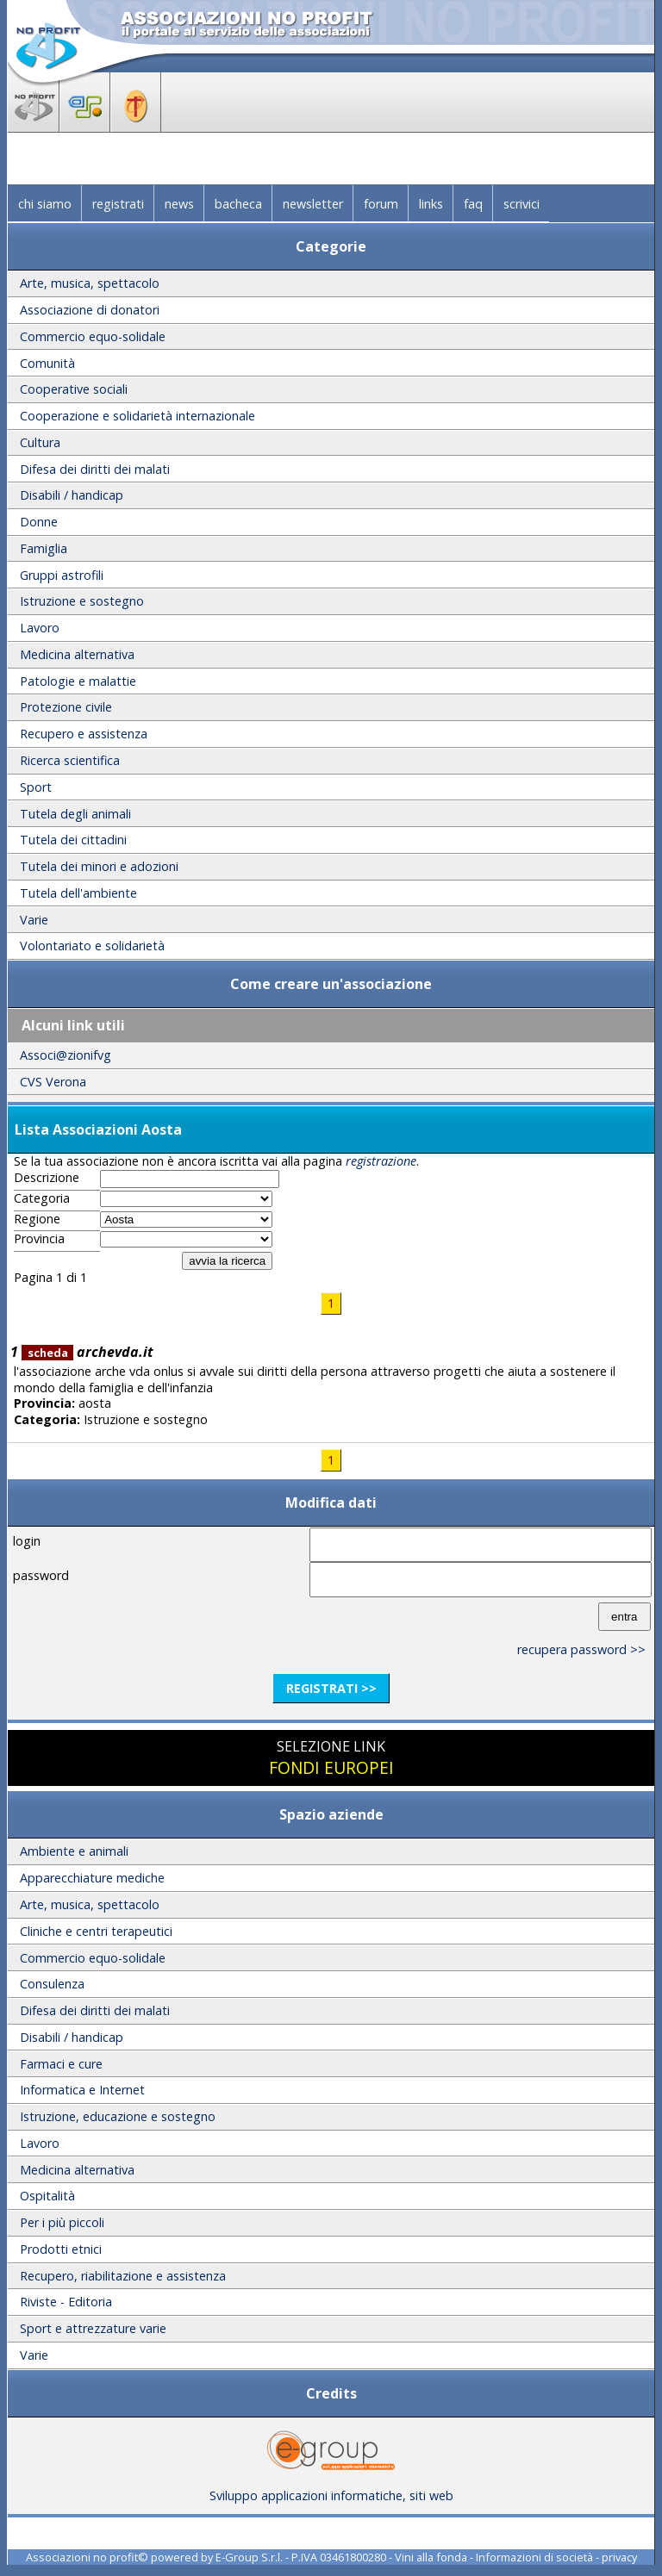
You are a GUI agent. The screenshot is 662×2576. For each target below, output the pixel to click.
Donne (39, 521)
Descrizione (46, 1177)
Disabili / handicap (71, 495)
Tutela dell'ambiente (78, 893)
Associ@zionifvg (65, 1055)
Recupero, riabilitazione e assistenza (123, 2276)
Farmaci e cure (61, 2064)
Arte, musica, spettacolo (89, 283)
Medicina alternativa (77, 654)
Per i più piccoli (62, 2222)
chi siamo (45, 204)
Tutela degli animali (75, 814)
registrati (118, 204)
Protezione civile (66, 707)
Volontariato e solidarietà (92, 945)
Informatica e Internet (82, 2089)
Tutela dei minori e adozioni (99, 866)
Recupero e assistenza (83, 733)
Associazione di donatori (89, 310)
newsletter (313, 204)
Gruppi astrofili (61, 575)
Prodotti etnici (61, 2249)
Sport (36, 787)
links (431, 204)
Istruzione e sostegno (82, 601)
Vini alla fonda (431, 2557)
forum (381, 204)
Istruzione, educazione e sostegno (117, 2116)
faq (473, 204)
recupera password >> (581, 1649)
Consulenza (52, 1984)
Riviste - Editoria (66, 2301)
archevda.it (87, 1351)
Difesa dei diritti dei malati (95, 469)
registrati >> (331, 1688)
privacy (619, 2557)
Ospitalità (47, 2195)
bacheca (238, 204)
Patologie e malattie (78, 681)
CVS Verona (53, 1081)
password (41, 1575)
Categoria (42, 1198)
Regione (37, 1219)
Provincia (39, 1239)
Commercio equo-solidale (93, 336)
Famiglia (43, 548)
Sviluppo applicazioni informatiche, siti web (331, 2489)
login (27, 1541)
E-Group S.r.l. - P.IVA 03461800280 (300, 2557)
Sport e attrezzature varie (93, 2328)
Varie (34, 920)
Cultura (40, 442)
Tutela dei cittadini (73, 839)
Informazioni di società (534, 2557)
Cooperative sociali (74, 389)
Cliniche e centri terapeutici (96, 1931)
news (179, 204)
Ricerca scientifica (70, 760)
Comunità (47, 363)
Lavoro (39, 627)
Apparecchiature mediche (92, 1878)
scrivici (521, 204)
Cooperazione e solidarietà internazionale (137, 416)
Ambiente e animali (74, 1851)
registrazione (381, 1161)
